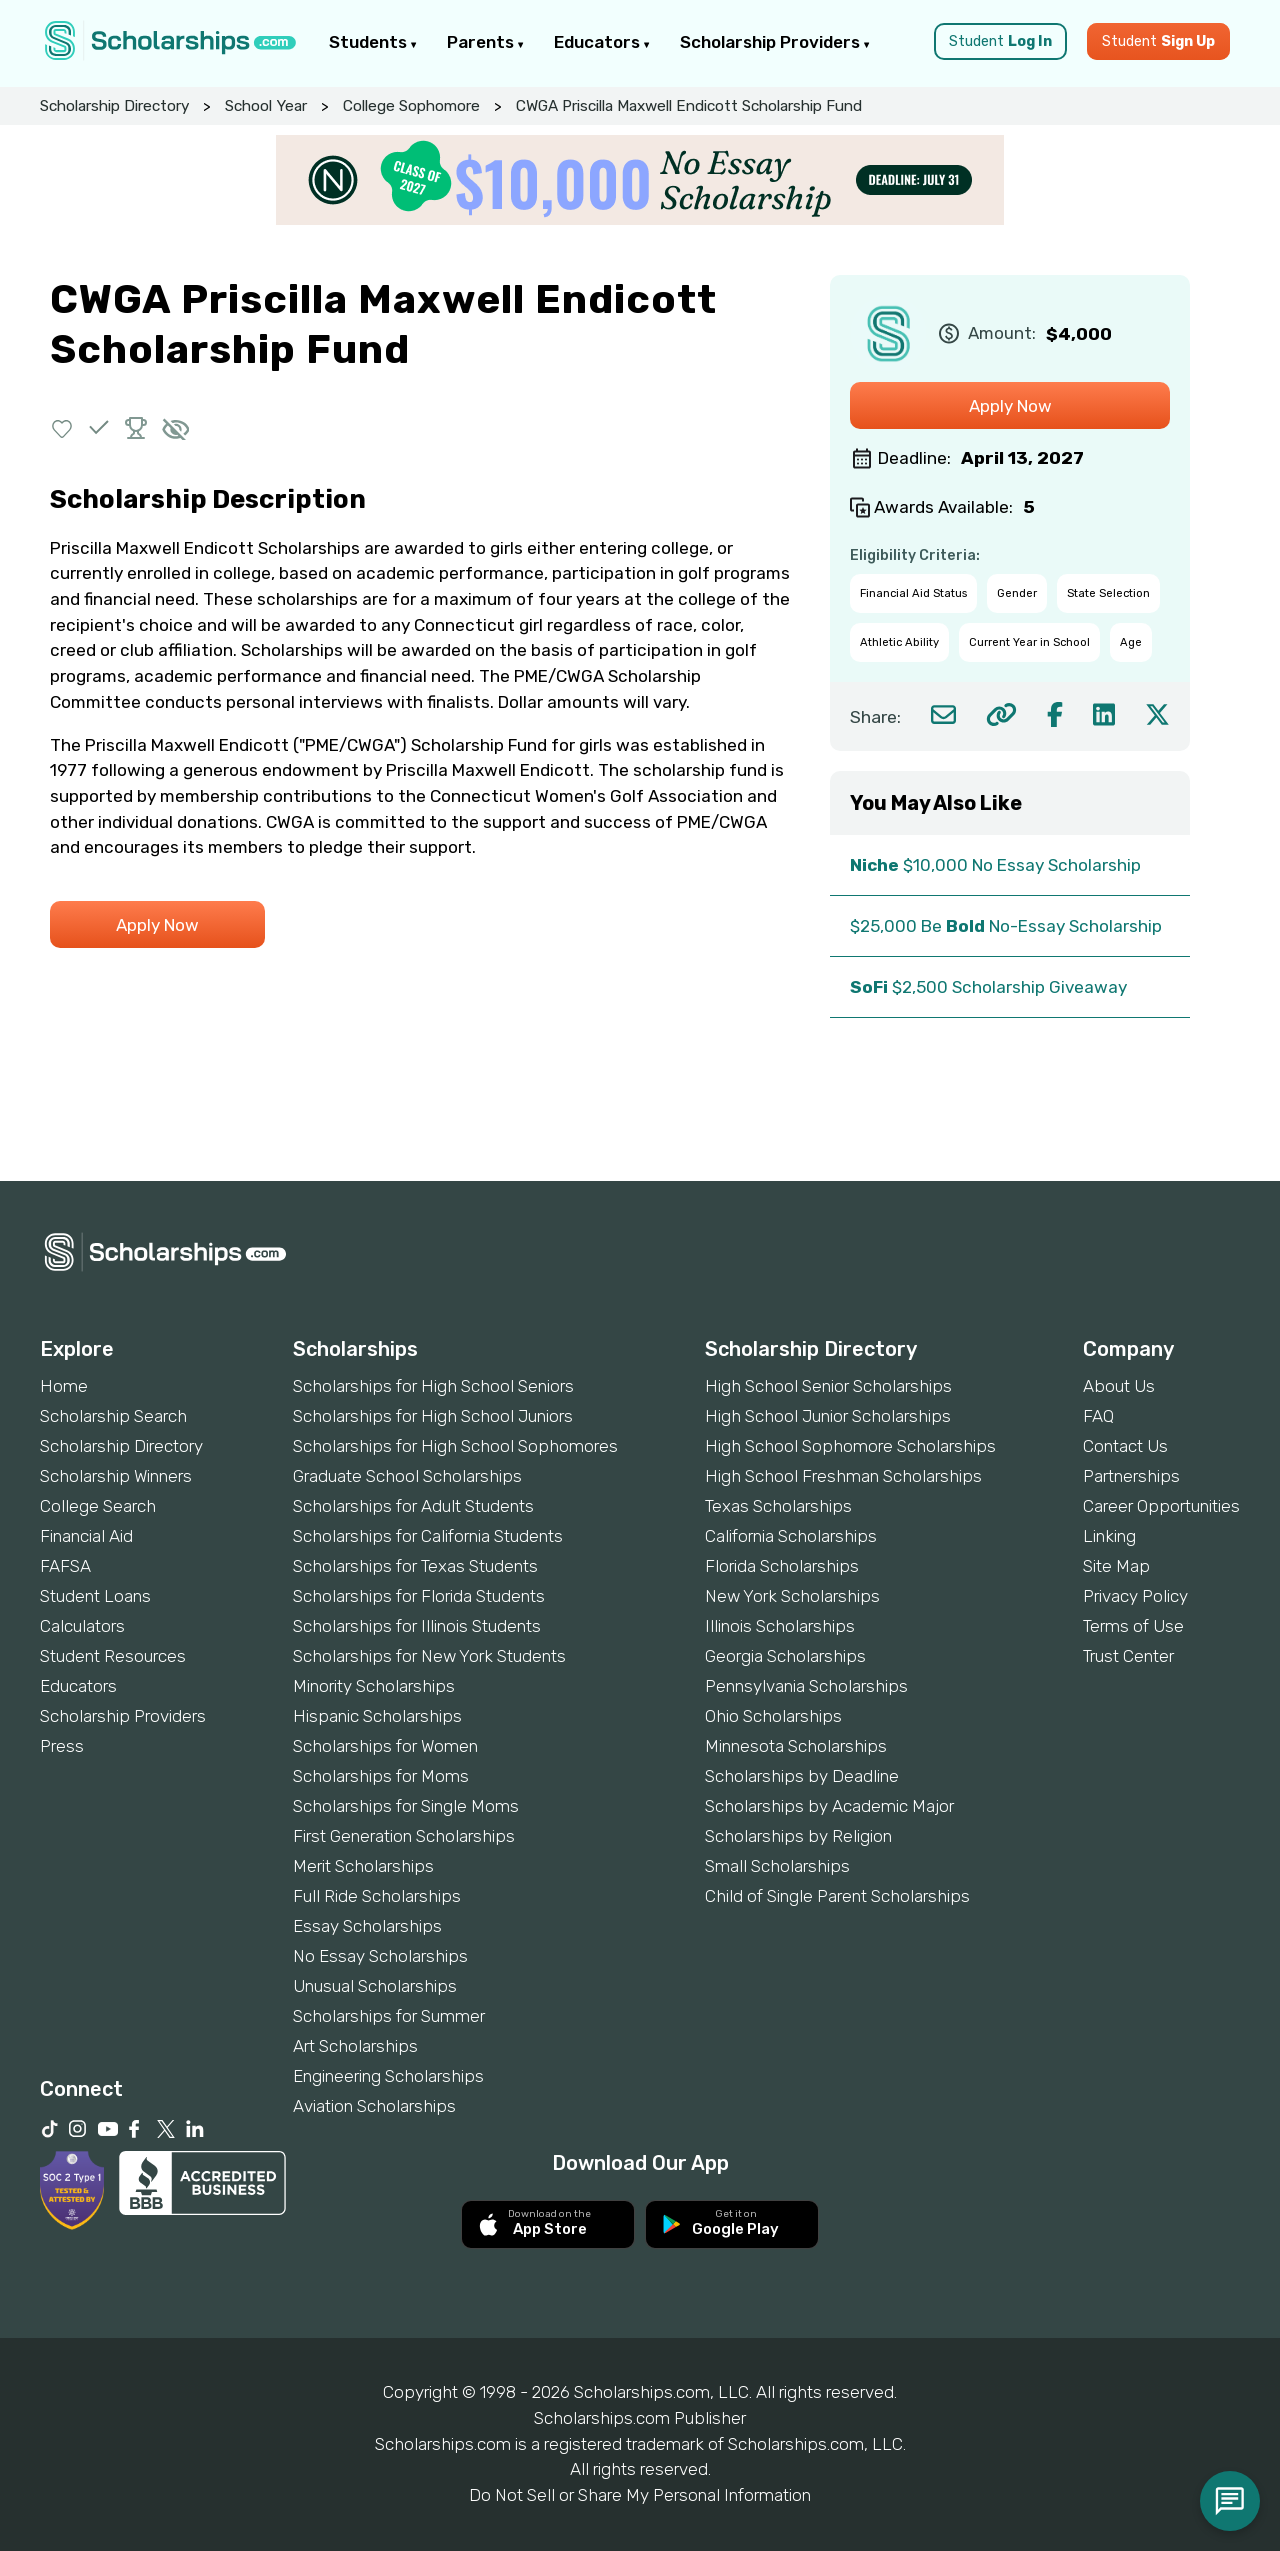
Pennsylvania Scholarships (806, 1686)
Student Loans (95, 1596)
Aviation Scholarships (374, 2106)
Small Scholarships (777, 1866)
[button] (62, 427)
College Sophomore (411, 106)
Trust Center (1128, 1656)
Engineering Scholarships (388, 2076)
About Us (1119, 1386)
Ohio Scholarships (773, 1716)
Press (62, 1746)
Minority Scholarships (374, 1686)
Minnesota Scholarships (796, 1746)
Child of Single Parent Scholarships (837, 1896)
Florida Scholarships (782, 1566)
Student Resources (113, 1656)
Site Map (1116, 1566)
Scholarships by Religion (798, 1836)
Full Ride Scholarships (377, 1896)
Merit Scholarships (363, 1866)
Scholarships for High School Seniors (433, 1386)
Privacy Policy (1135, 1596)
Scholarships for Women (385, 1746)
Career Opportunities (1161, 1506)
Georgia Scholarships (785, 1656)
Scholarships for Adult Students (413, 1506)
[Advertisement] (640, 1113)
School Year (266, 106)
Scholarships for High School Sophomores (455, 1446)
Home (64, 1386)
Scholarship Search (113, 1416)
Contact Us (1125, 1446)
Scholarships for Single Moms (406, 1806)
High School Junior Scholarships (828, 1416)
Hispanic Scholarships (377, 1716)
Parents (485, 42)
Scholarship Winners (116, 1476)
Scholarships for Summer (389, 2016)
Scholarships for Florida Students (419, 1596)
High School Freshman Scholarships (843, 1476)
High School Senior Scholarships (828, 1386)
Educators (602, 42)
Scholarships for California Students (428, 1536)
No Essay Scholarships (380, 1956)
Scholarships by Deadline (802, 1776)
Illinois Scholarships (780, 1626)
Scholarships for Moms (381, 1776)
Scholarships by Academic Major (829, 1806)
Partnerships (1131, 1476)
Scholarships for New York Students (429, 1656)
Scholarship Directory (114, 106)
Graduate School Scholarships (407, 1476)
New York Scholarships (792, 1596)
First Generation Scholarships (404, 1836)
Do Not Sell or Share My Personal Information (640, 2495)
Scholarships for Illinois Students (417, 1626)
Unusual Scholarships (375, 1986)
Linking (1109, 1536)
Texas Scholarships (778, 1506)
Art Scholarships (355, 2046)
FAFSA (65, 1566)
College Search (98, 1506)
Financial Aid (86, 1536)
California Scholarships (791, 1536)
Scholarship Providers (775, 42)
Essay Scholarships (367, 1926)
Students (373, 42)
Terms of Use (1133, 1626)
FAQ (1098, 1416)
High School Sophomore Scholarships (850, 1446)
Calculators (82, 1626)
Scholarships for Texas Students (415, 1566)
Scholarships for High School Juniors (433, 1416)
